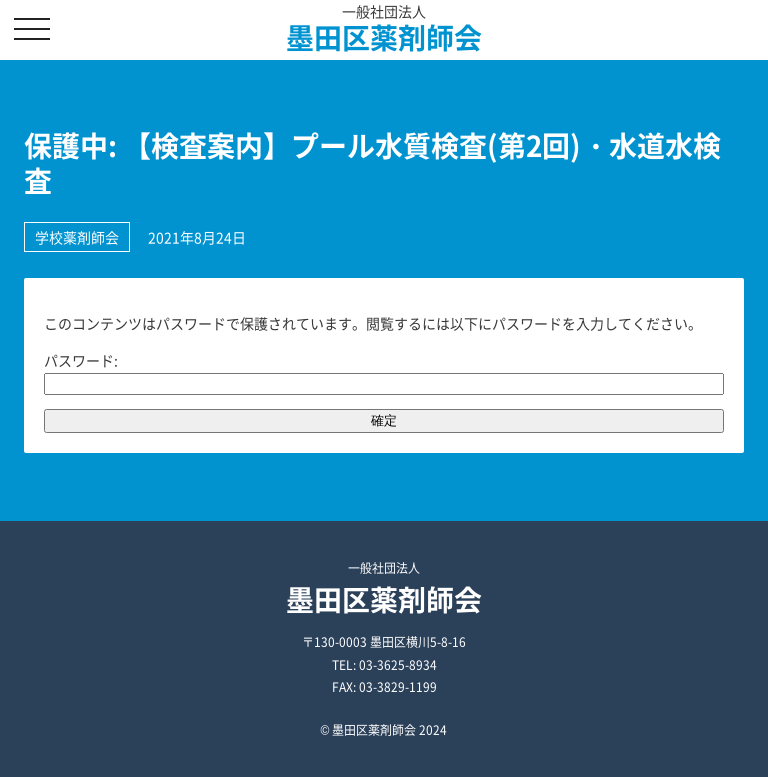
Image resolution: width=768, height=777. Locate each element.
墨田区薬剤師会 (384, 37)
